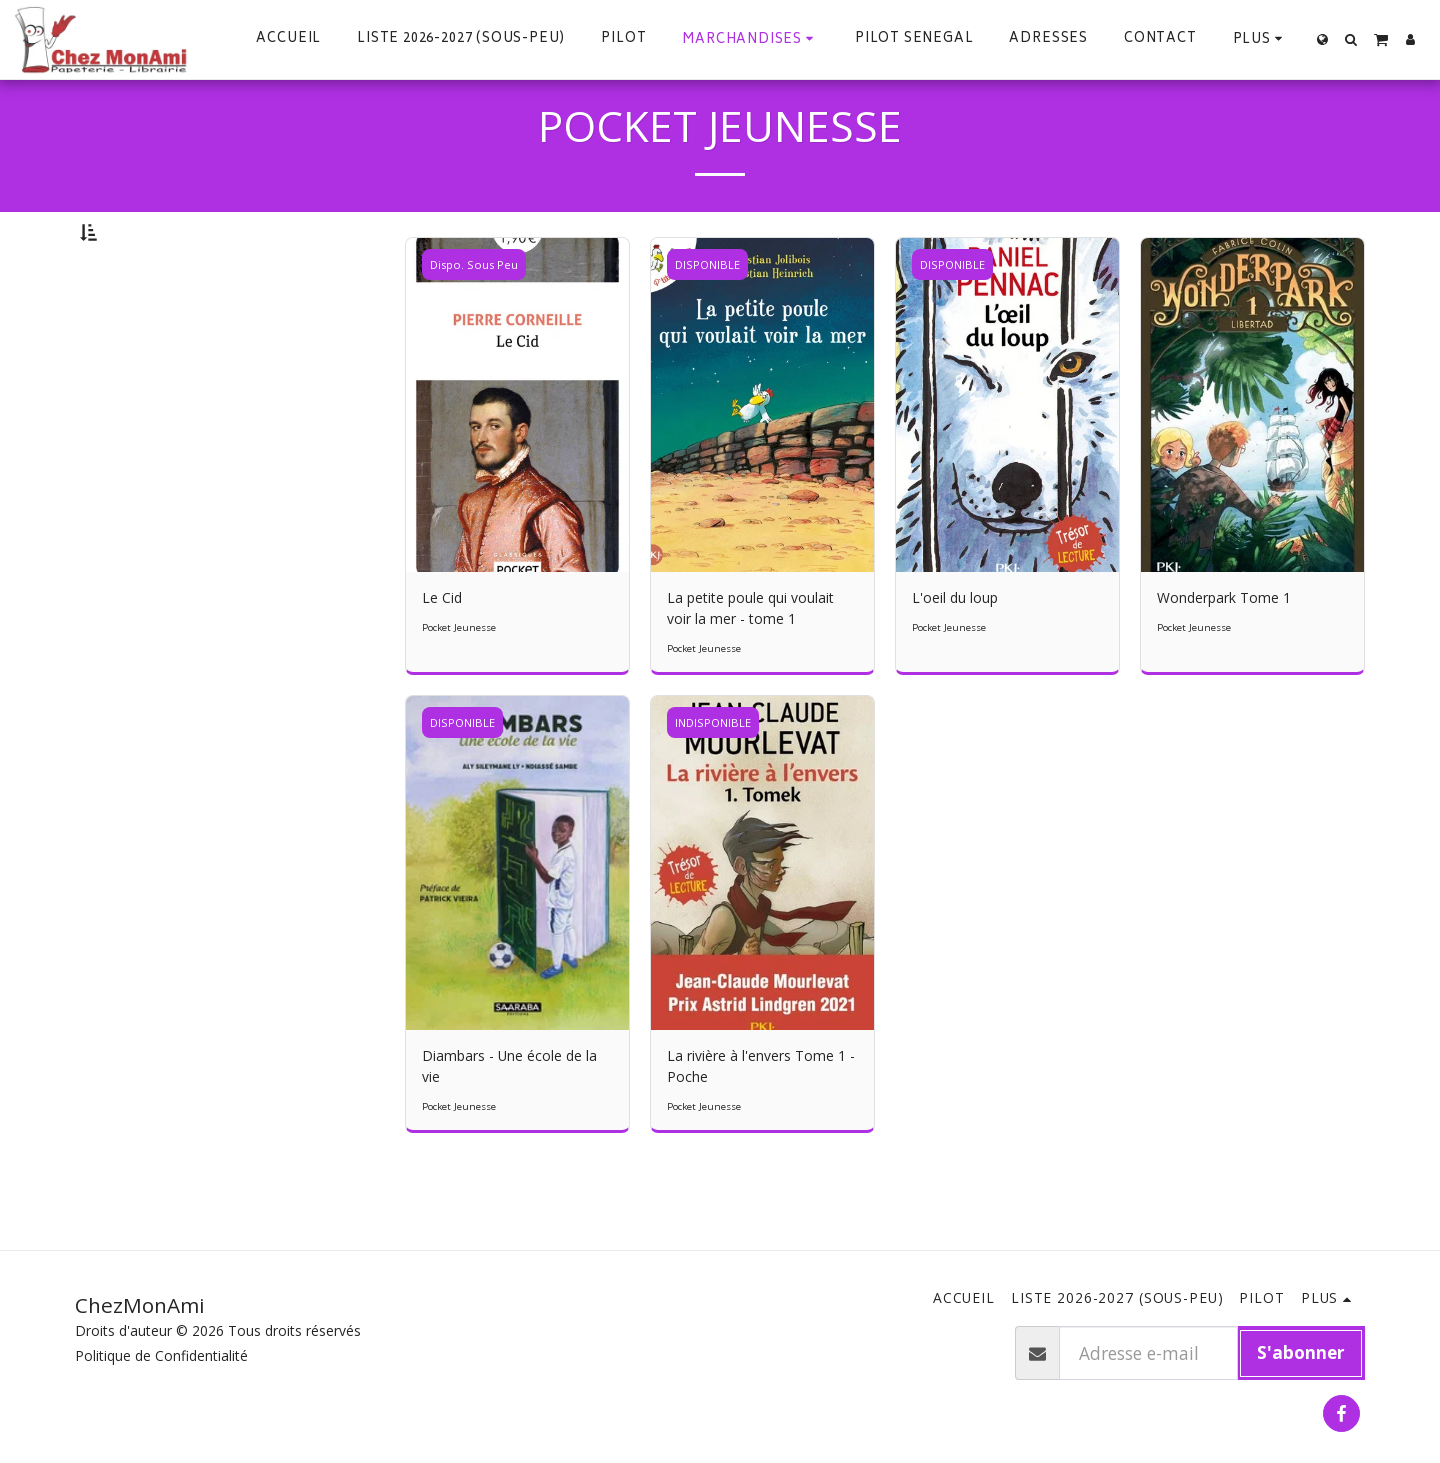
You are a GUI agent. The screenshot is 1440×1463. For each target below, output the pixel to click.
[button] (1351, 39)
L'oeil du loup (955, 651)
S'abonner (1301, 1352)
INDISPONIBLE (713, 776)
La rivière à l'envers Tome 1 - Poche (761, 1120)
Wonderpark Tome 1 (1224, 651)
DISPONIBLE (707, 318)
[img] (517, 459)
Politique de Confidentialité (161, 1355)
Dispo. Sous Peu (474, 318)
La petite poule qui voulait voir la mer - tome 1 (750, 662)
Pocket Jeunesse (459, 681)
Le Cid (442, 651)
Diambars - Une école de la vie (509, 1120)
